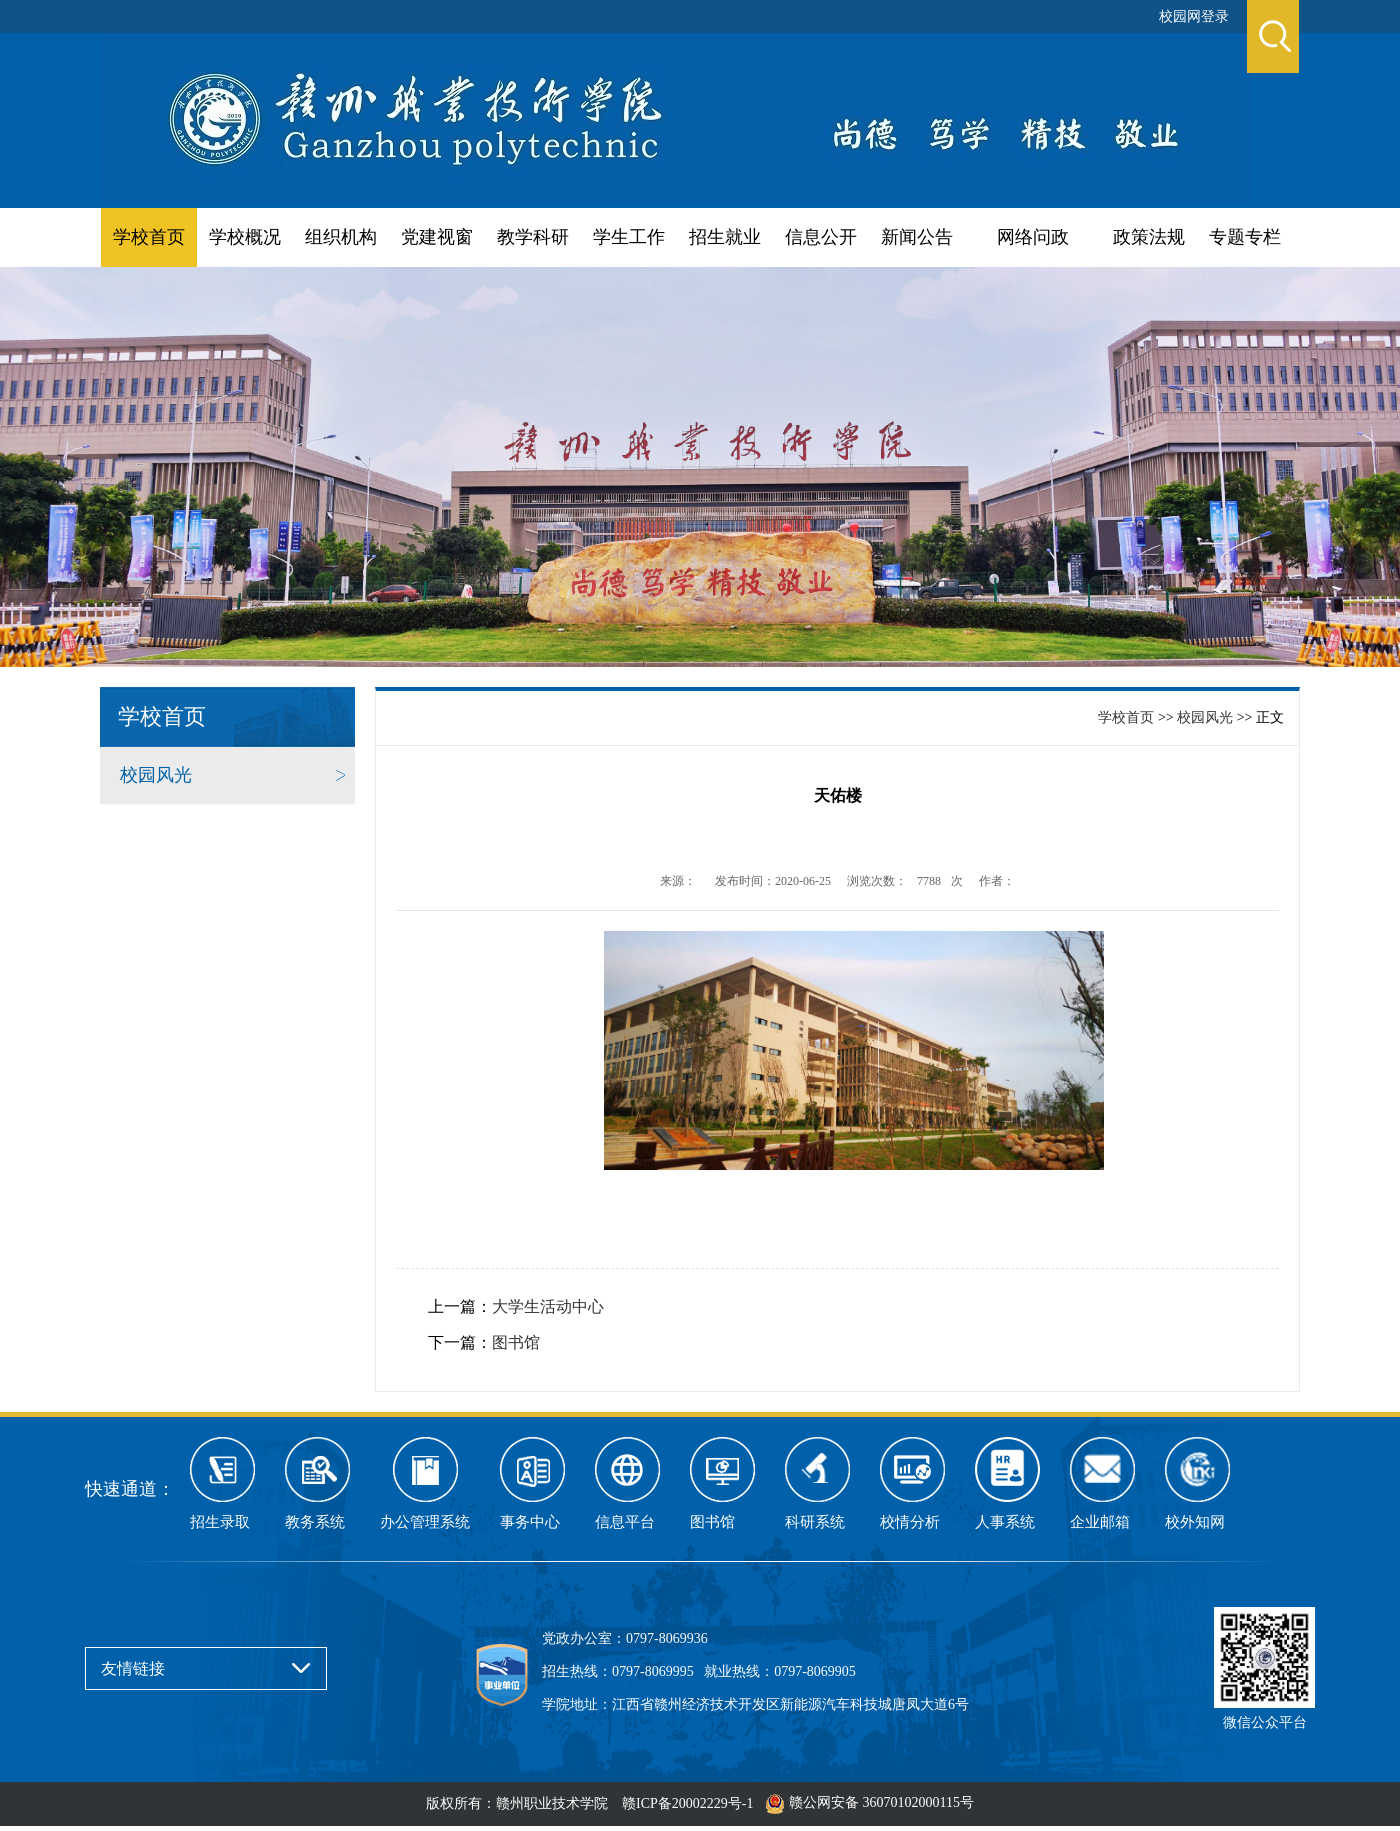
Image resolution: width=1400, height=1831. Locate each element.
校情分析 (910, 1522)
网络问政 (1033, 237)
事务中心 (530, 1522)
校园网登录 (1194, 16)
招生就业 (725, 237)
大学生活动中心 (548, 1306)
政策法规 (1149, 237)
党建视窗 (437, 237)
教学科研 (533, 237)
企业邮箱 (1100, 1522)
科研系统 (815, 1522)
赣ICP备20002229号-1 (687, 1803)
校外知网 (1195, 1522)
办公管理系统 (425, 1522)
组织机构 (341, 237)
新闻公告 (917, 237)
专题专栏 (1245, 237)
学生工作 (629, 237)
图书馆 (516, 1342)
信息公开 (821, 237)
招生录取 (220, 1522)
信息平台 (625, 1522)
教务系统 (315, 1522)
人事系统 (1005, 1522)
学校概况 (245, 237)
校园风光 (156, 775)
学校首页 (149, 237)
